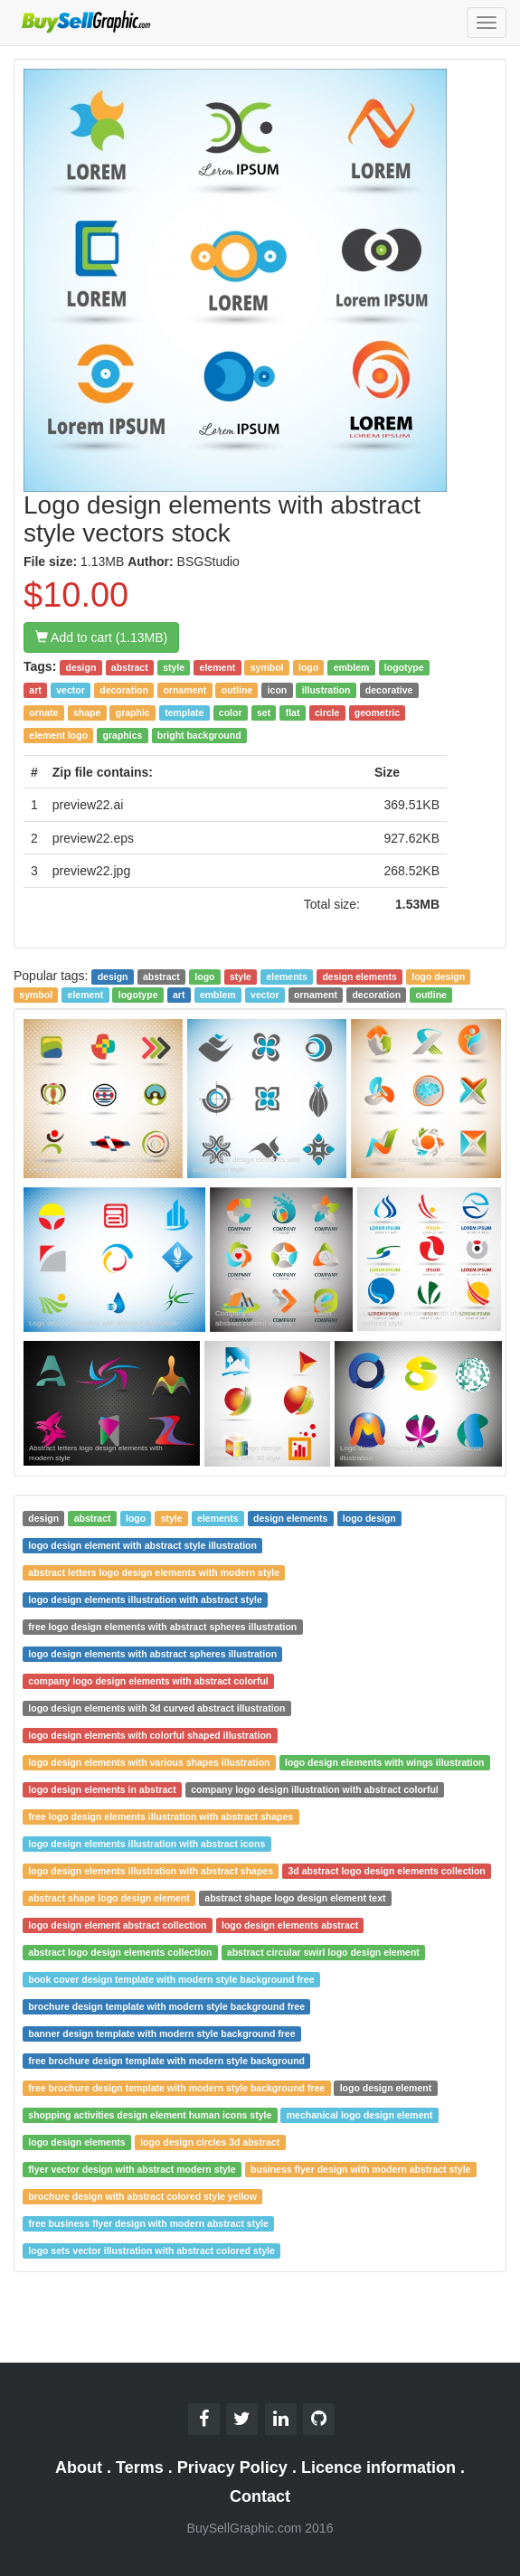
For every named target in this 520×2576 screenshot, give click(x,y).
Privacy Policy (232, 2467)
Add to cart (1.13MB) (101, 637)
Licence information (378, 2467)
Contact (260, 2496)
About (78, 2467)
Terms (140, 2467)
